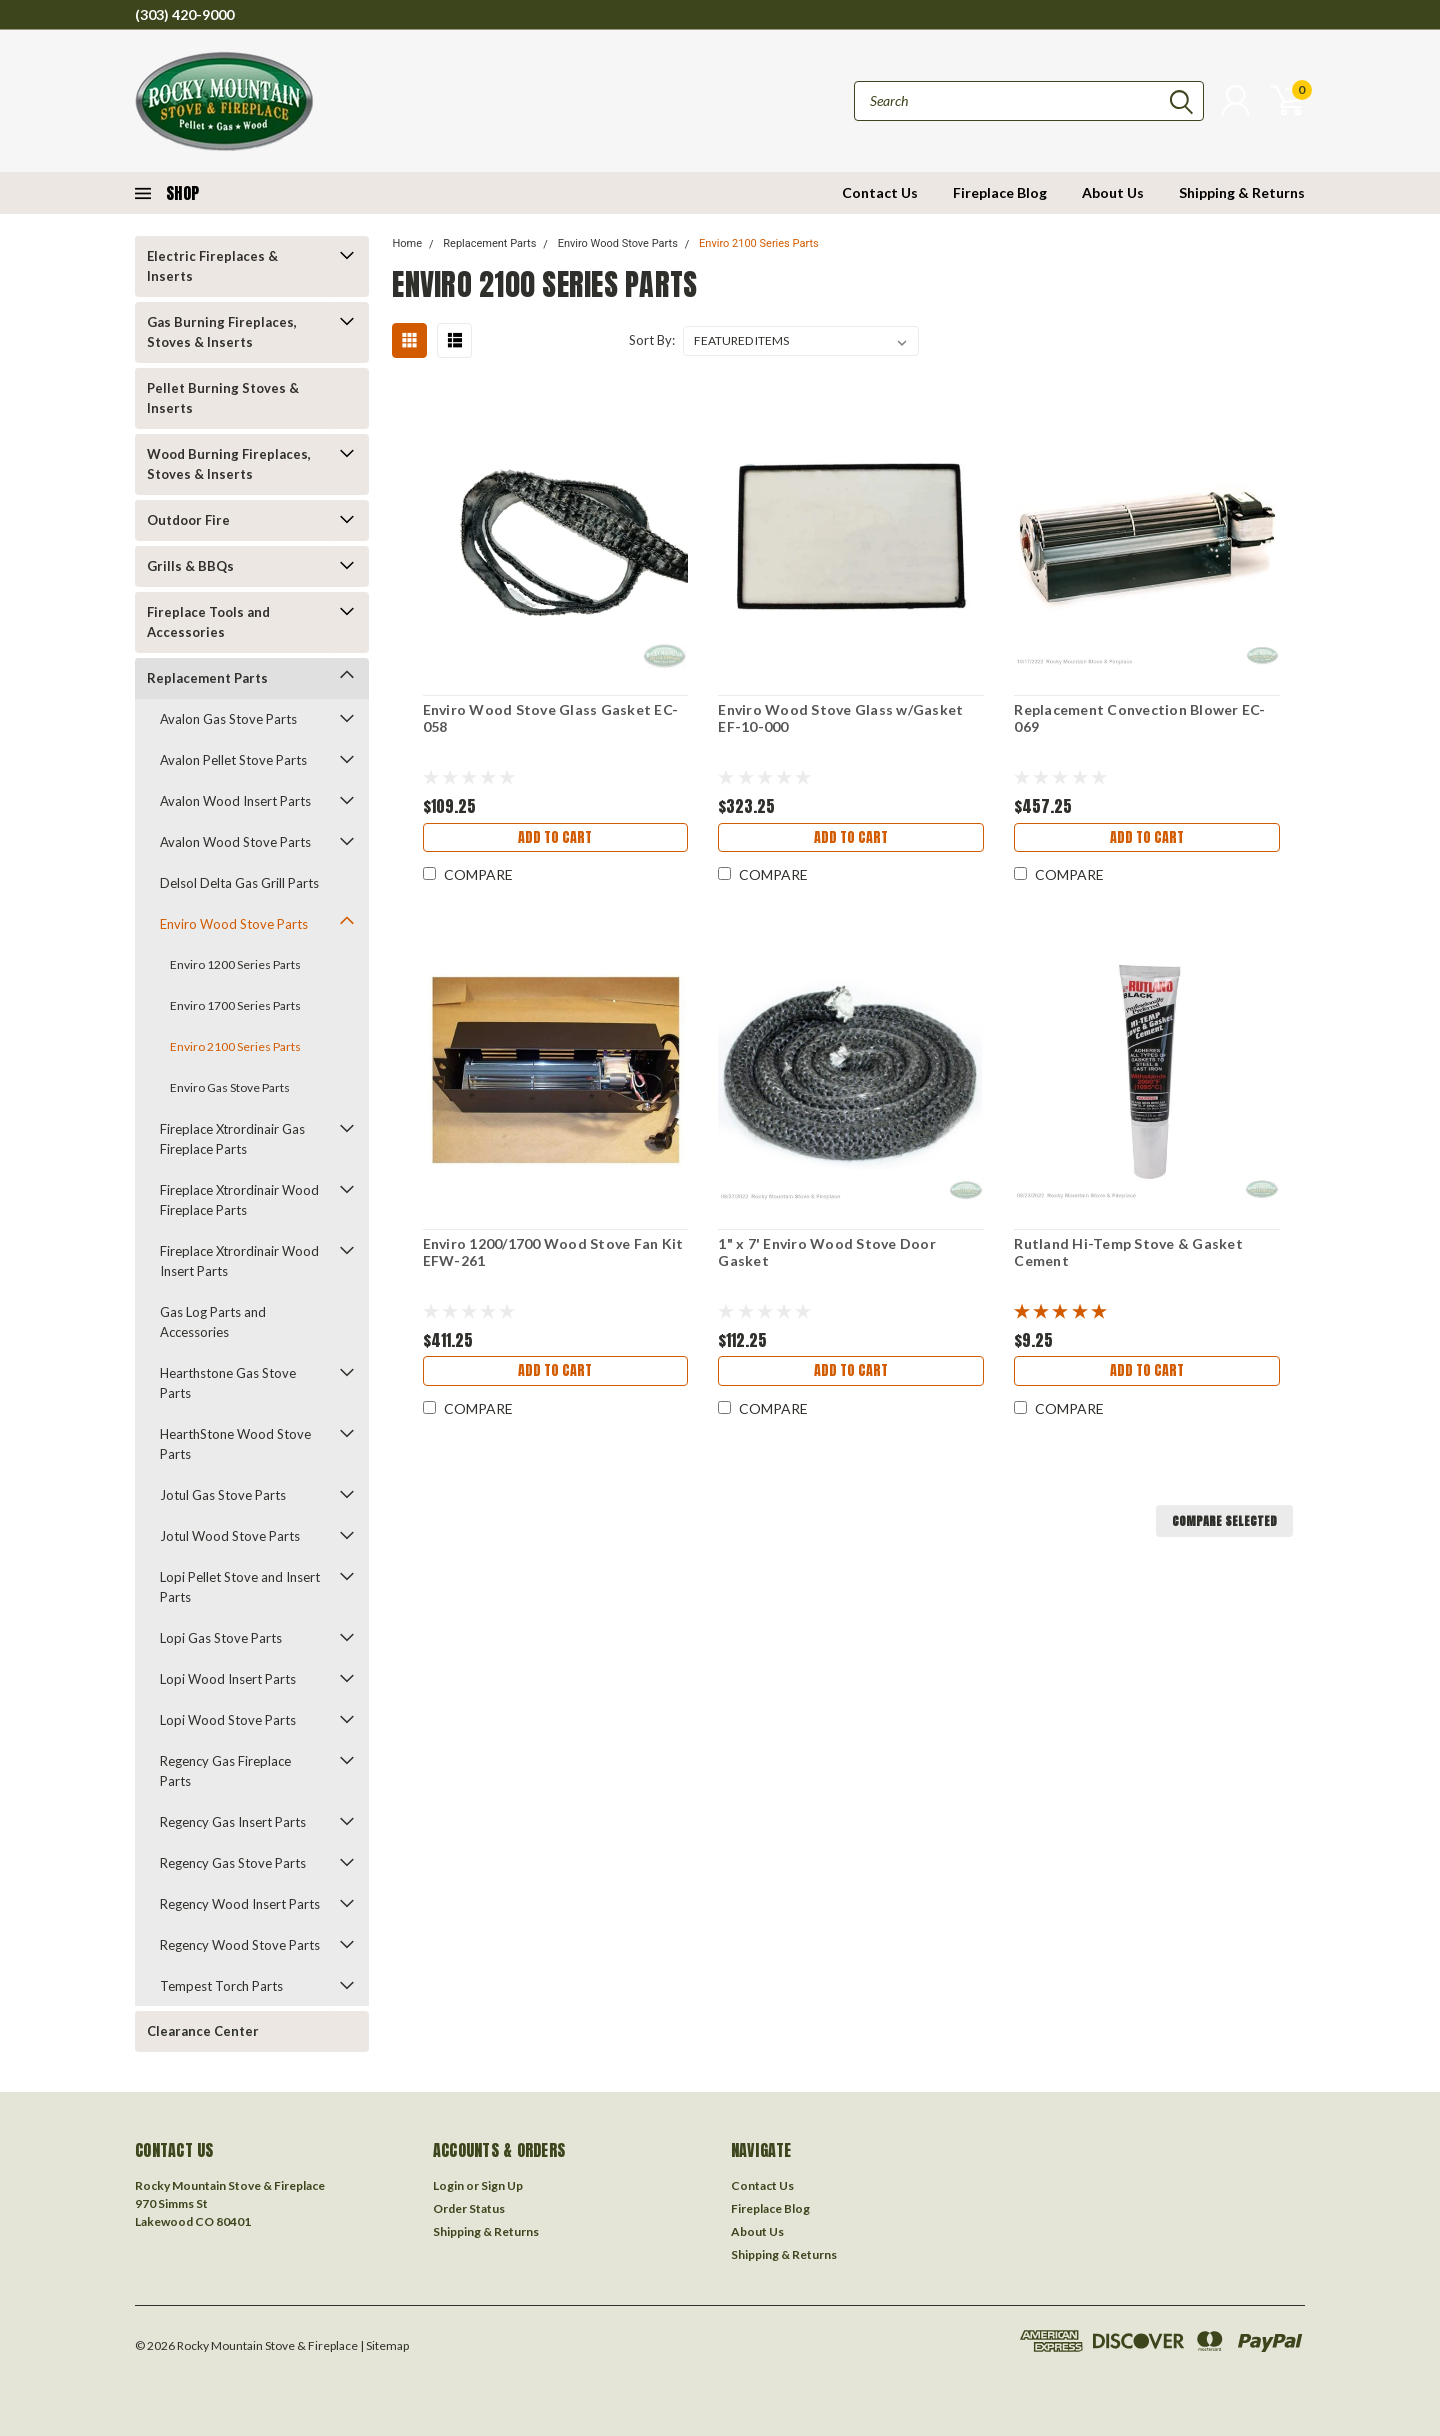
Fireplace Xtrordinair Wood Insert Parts (239, 1261)
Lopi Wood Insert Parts (228, 1679)
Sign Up (502, 2185)
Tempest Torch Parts (221, 1986)
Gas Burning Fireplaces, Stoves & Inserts (222, 332)
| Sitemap (384, 2345)
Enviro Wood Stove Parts (234, 924)
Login (448, 2185)
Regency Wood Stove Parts (240, 1945)
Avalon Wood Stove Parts (235, 842)
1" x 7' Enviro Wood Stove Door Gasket (827, 1252)
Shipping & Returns (1242, 192)
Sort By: (652, 340)
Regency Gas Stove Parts (233, 1863)
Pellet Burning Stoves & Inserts (223, 398)
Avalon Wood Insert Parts (235, 801)
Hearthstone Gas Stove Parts (228, 1383)
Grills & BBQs (190, 566)
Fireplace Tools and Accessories (208, 622)
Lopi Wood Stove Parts (228, 1720)
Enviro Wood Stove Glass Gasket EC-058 (549, 718)
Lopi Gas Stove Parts (221, 1638)
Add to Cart (555, 838)
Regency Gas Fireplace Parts (225, 1771)
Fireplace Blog (1000, 192)
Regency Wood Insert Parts (240, 1904)
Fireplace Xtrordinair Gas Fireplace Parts (232, 1139)
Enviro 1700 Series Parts (235, 1005)
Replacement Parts (207, 678)
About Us (1113, 192)
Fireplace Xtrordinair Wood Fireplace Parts (239, 1200)
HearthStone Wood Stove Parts (235, 1444)
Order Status (469, 2208)
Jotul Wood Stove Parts (230, 1536)
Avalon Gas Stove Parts (228, 719)
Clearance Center (203, 2031)
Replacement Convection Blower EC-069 (1139, 718)
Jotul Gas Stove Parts (223, 1495)
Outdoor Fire (188, 520)
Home (407, 243)
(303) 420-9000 (184, 14)
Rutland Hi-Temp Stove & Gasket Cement (1128, 1252)
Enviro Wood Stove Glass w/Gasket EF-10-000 (840, 718)
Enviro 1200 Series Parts (235, 964)
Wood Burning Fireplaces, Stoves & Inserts (229, 464)
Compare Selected (1224, 1521)
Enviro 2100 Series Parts (235, 1046)
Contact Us (880, 192)
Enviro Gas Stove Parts (230, 1087)
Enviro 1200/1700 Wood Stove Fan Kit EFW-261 (551, 1252)
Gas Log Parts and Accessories (213, 1322)
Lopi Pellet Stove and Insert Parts (240, 1587)
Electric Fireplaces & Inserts (212, 266)
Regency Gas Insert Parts (233, 1822)
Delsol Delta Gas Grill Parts (239, 883)
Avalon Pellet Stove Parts (233, 760)
